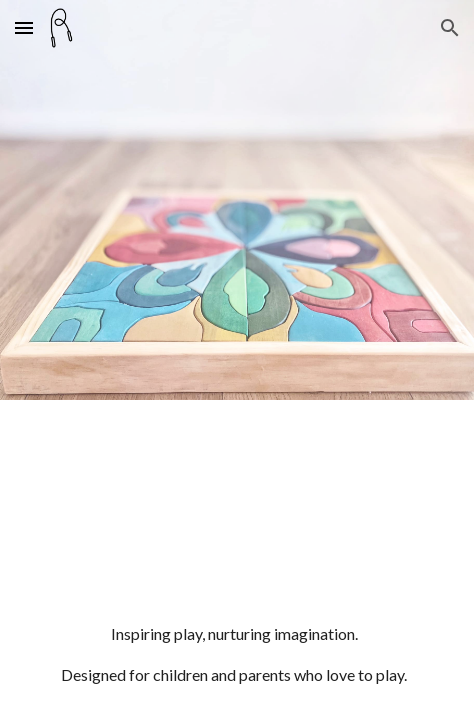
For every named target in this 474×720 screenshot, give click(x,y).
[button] (24, 27)
